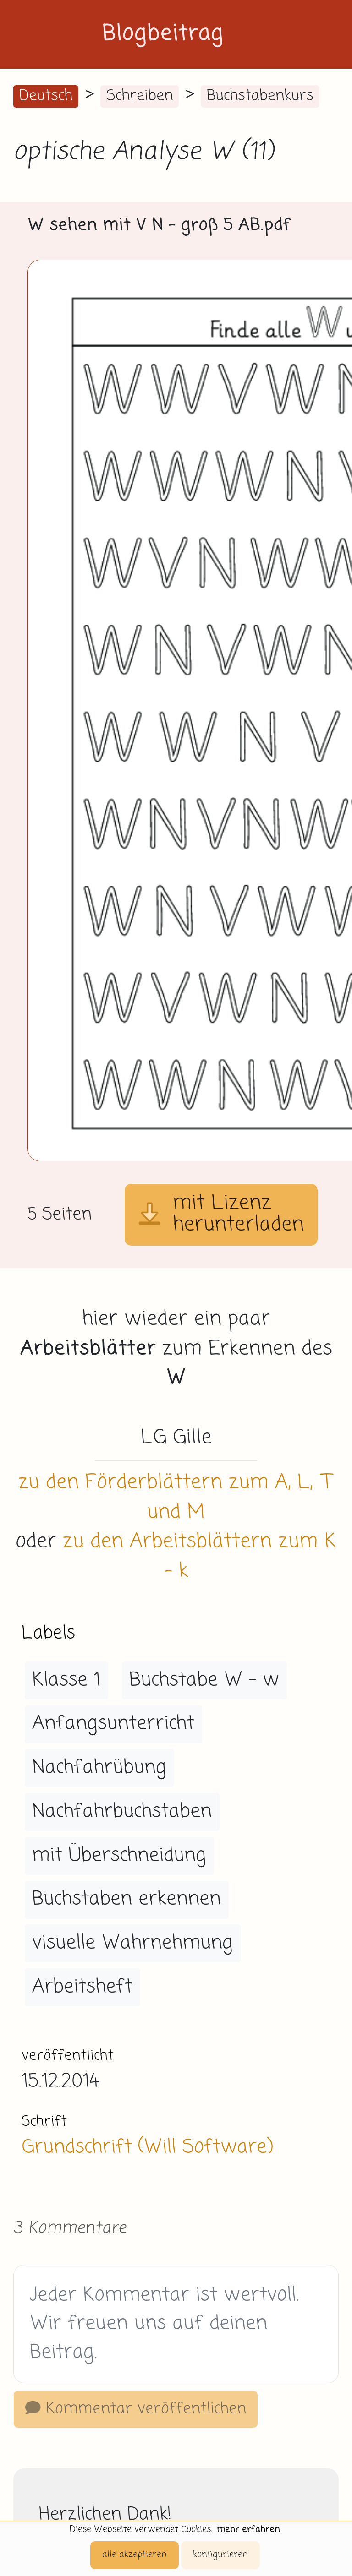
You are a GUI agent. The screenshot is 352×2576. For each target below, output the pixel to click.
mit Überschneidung (119, 1855)
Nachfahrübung (99, 1767)
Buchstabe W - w (204, 1680)
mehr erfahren (248, 2529)
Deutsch (45, 96)
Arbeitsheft (82, 1987)
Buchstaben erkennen (126, 1899)
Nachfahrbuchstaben (122, 1811)
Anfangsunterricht (113, 1723)
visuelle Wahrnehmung (132, 1943)
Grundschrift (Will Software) (147, 2147)
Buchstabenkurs (260, 96)
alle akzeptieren (134, 2555)
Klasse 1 (66, 1680)
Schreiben (139, 96)
